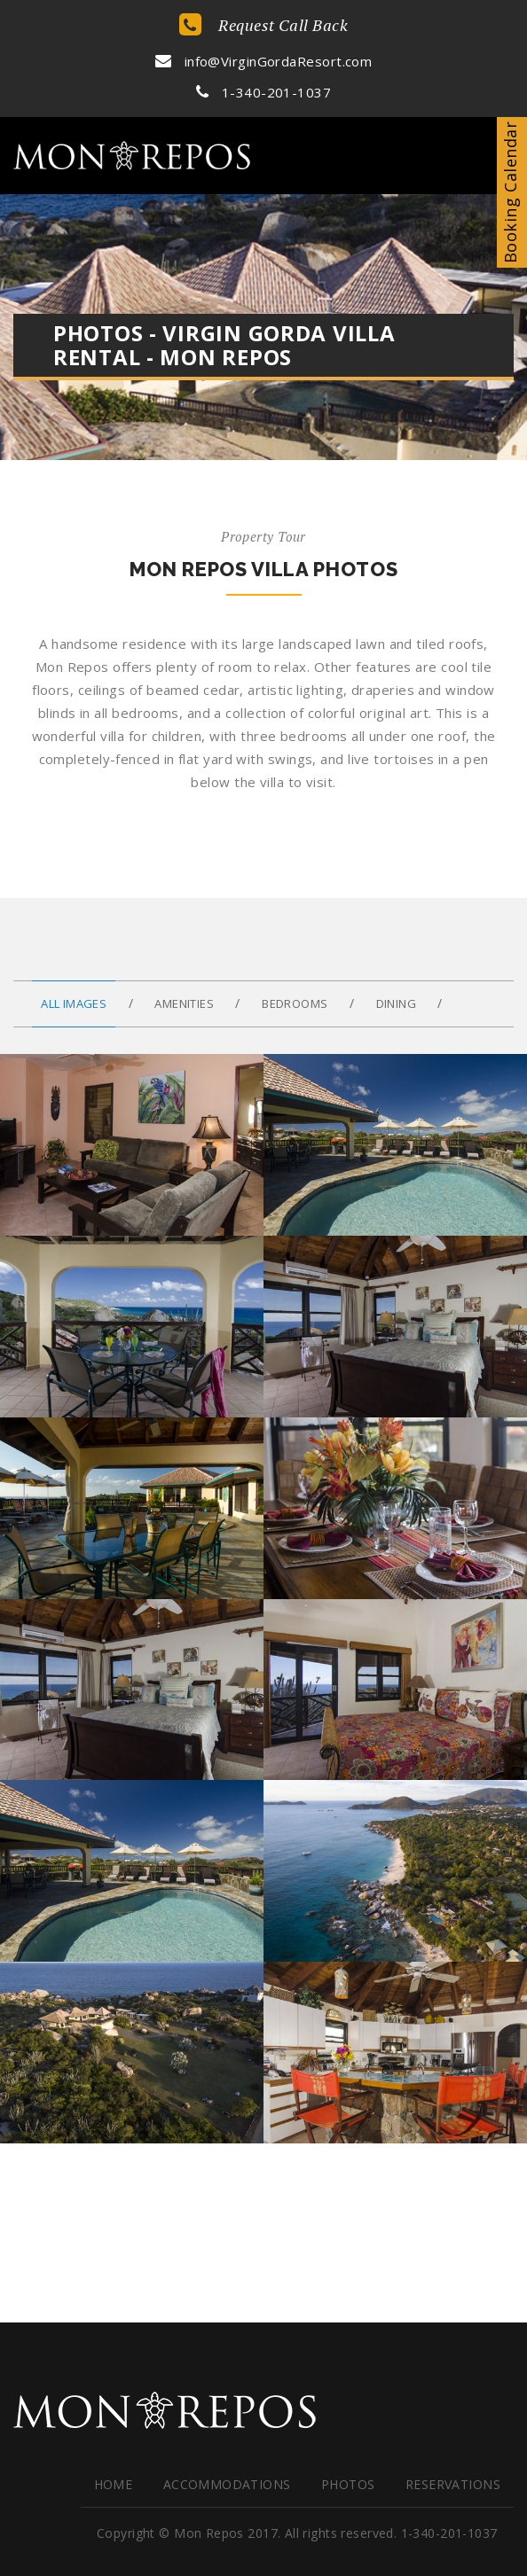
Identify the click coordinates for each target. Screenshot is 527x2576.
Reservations (452, 2484)
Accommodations (227, 2484)
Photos (348, 2484)
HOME (113, 2484)
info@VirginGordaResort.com (264, 61)
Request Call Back (264, 24)
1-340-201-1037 (263, 92)
